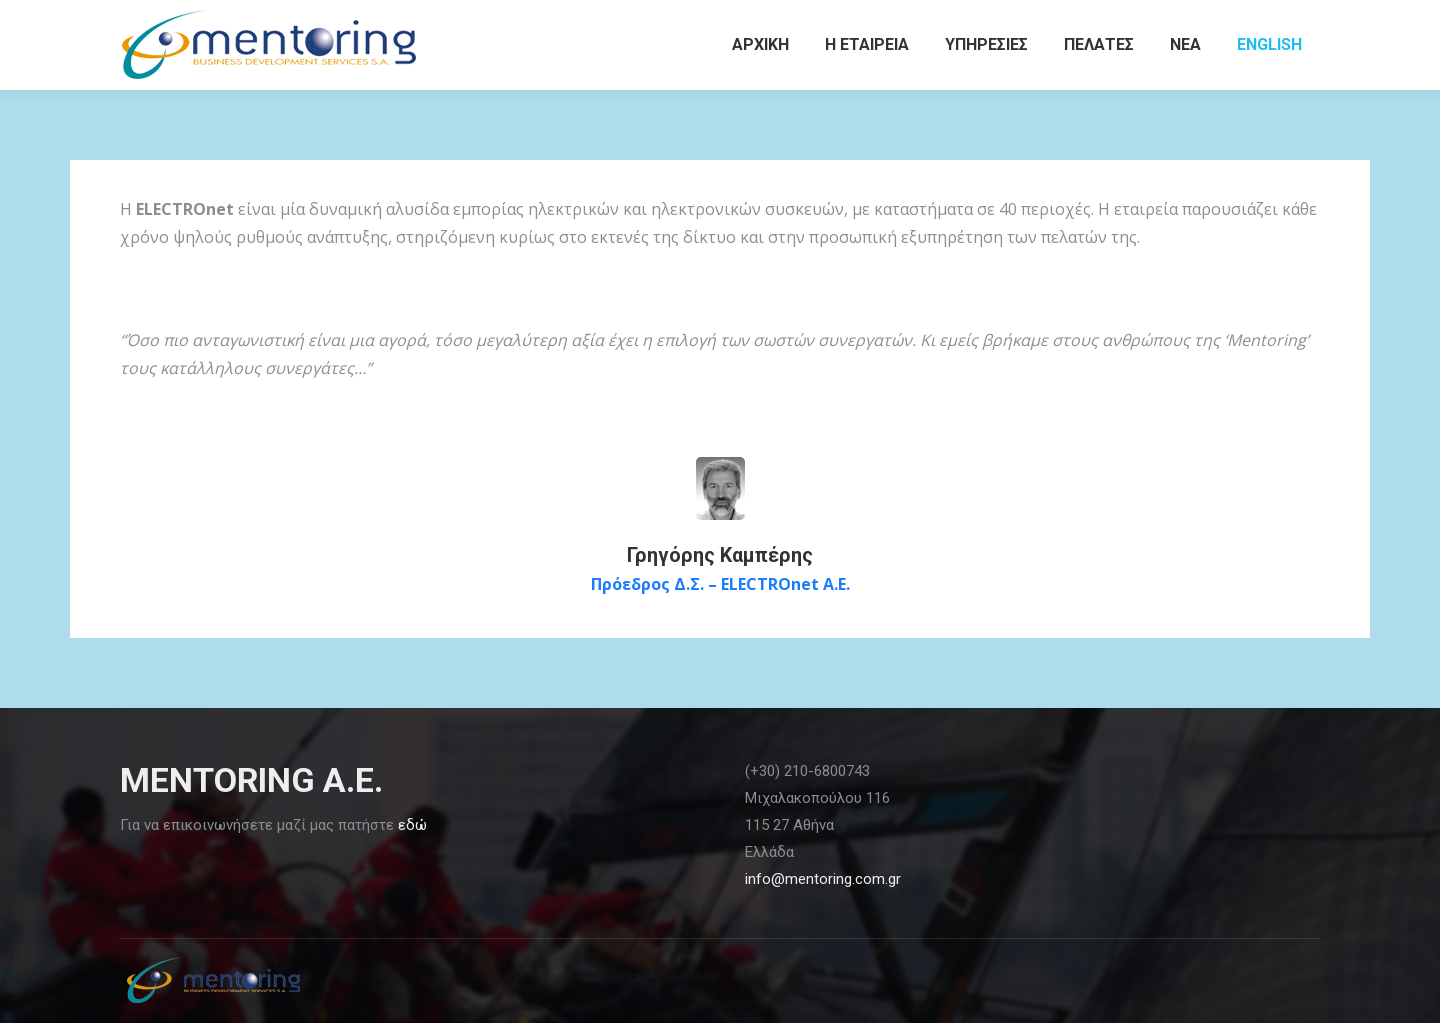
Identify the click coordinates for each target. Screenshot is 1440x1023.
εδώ (412, 825)
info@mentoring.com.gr (823, 879)
